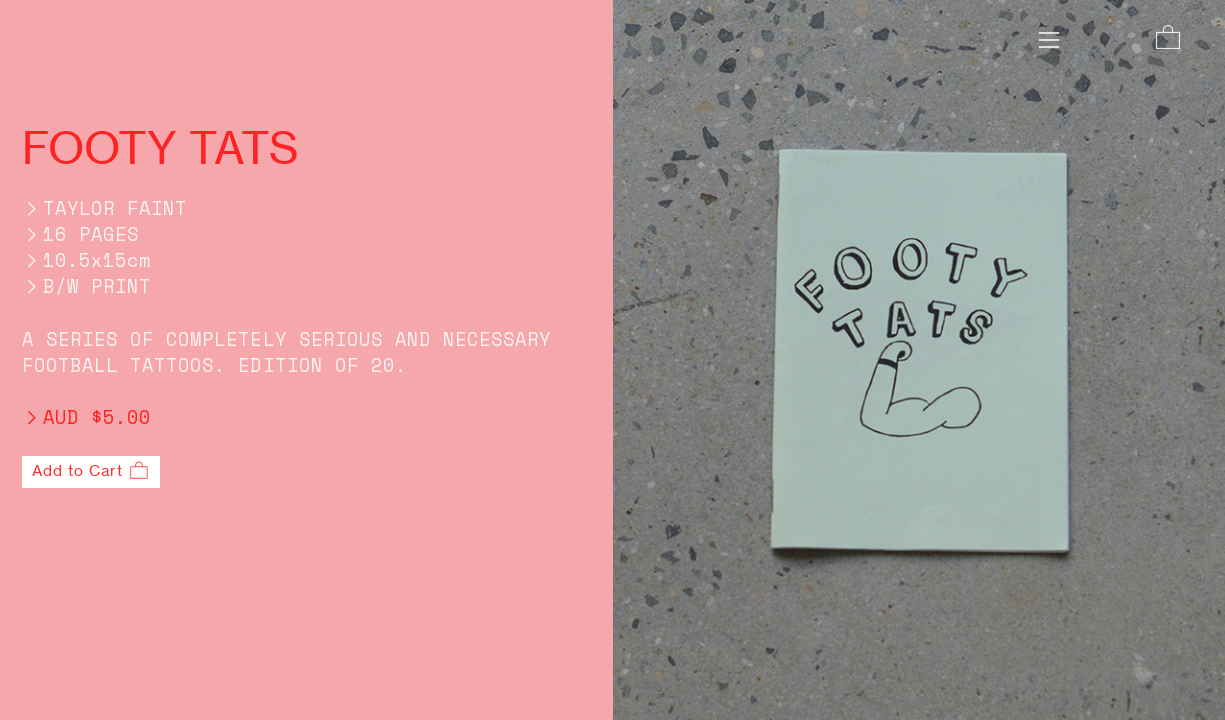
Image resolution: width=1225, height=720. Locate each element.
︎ (1168, 38)
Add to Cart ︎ (90, 471)
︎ (1049, 40)
